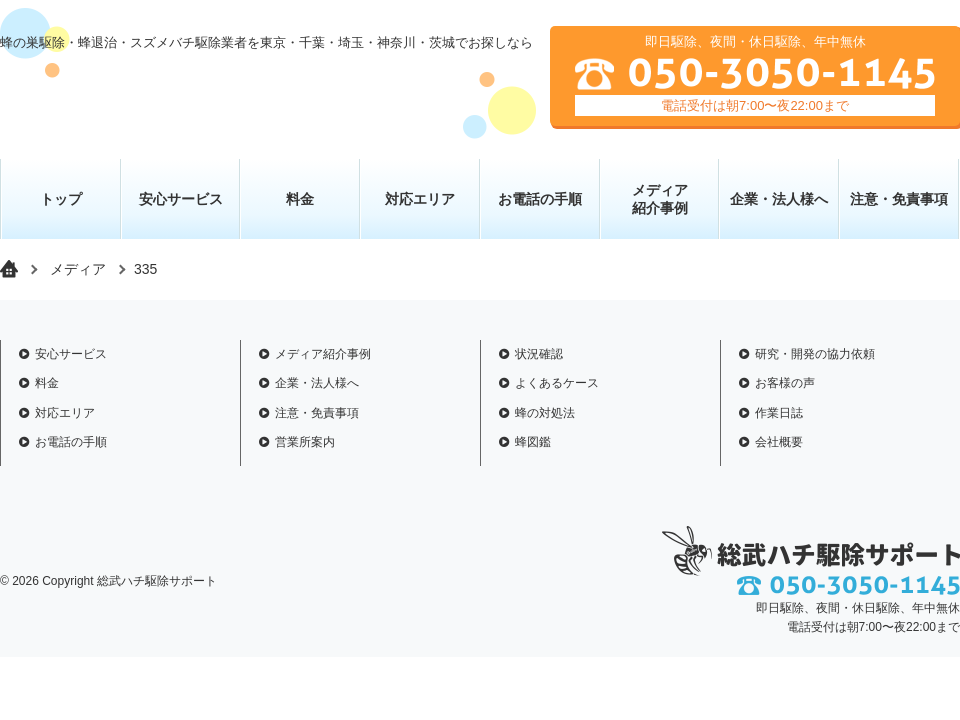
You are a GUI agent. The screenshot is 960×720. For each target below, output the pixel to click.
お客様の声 (785, 383)
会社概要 (779, 442)
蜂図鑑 (533, 442)
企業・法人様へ (779, 199)
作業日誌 (779, 413)
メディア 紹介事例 (660, 199)
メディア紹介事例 (323, 354)
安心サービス (181, 199)
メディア (78, 269)
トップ (61, 199)
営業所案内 (305, 442)
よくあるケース (557, 383)
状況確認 (539, 354)
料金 (300, 199)
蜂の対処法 (545, 413)
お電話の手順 (540, 199)
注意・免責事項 (899, 199)
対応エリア (420, 199)
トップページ (9, 269)
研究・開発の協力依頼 (815, 354)
